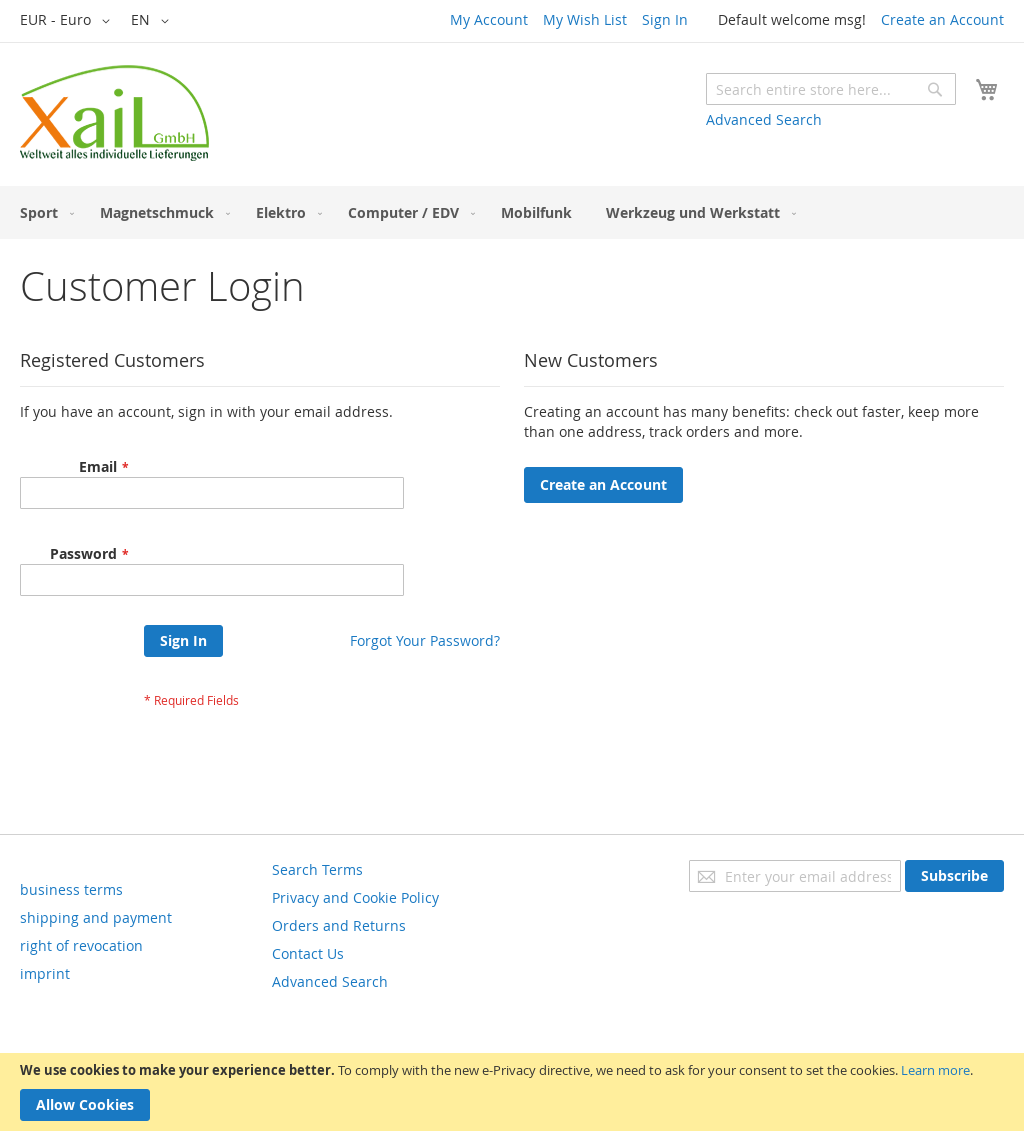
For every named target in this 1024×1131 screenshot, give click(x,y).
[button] (68, 21)
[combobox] (831, 89)
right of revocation (81, 945)
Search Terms (317, 869)
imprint (45, 973)
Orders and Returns (339, 925)
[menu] (512, 212)
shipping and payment (96, 917)
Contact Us (308, 953)
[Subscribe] (954, 876)
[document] (512, 1092)
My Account (489, 19)
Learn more (935, 1070)
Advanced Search (764, 119)
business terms (71, 889)
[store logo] (114, 113)
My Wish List (585, 19)
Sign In (665, 19)
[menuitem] (43, 212)
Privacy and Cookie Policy (355, 897)
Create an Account (942, 19)
